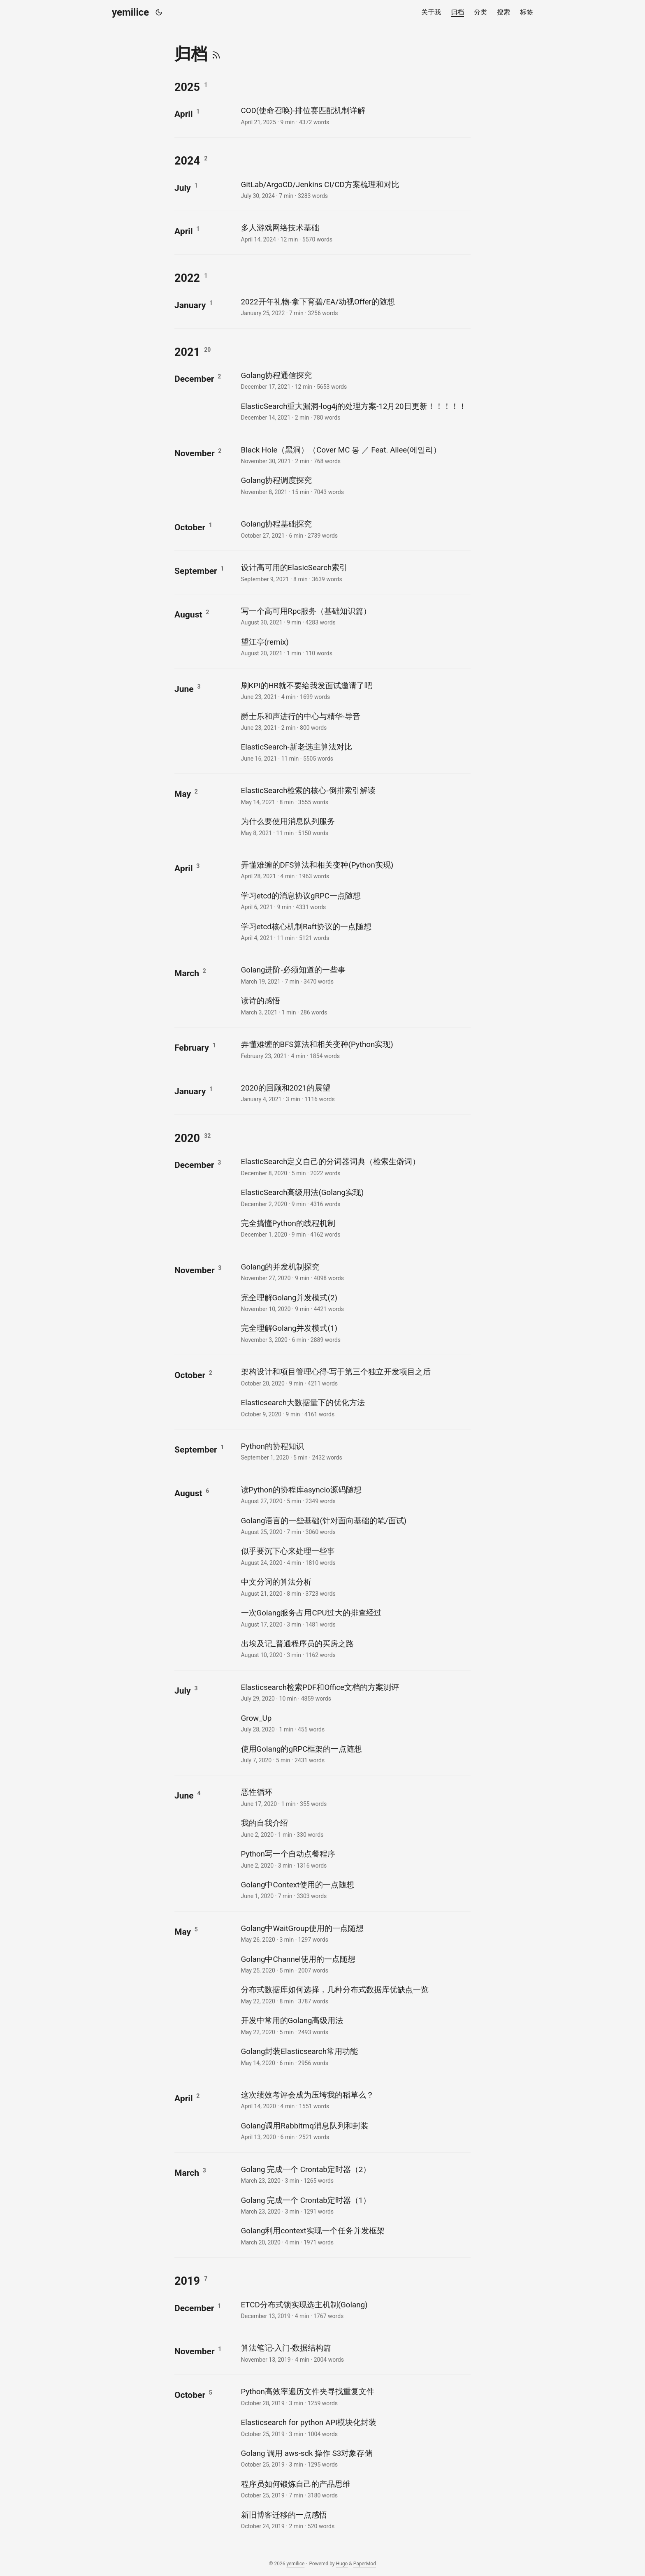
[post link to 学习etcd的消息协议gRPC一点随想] (355, 900)
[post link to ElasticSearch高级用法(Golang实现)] (355, 1197)
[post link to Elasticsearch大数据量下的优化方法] (355, 1407)
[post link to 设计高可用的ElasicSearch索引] (355, 572)
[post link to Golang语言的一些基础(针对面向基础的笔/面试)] (355, 1525)
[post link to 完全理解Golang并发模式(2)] (355, 1302)
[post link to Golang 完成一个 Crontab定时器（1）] (355, 2205)
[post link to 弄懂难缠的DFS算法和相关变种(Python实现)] (355, 869)
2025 (187, 87)
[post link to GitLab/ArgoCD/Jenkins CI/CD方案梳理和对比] (355, 189)
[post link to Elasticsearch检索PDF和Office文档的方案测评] (355, 1692)
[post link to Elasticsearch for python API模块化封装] (355, 2427)
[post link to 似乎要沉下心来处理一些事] (355, 1556)
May (182, 794)
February (191, 1047)
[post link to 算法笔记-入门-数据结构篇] (355, 2352)
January (190, 305)
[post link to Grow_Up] (355, 1723)
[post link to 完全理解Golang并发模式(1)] (355, 1333)
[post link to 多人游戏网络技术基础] (355, 232)
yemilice (130, 12)
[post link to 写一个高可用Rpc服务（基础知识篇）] (355, 616)
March (186, 973)
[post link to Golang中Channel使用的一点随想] (355, 1964)
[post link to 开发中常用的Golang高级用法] (355, 2025)
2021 (187, 352)
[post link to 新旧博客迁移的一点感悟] (355, 2519)
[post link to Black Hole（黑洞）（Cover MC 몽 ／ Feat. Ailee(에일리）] (355, 454)
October (189, 527)
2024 (187, 160)
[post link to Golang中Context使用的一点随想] (355, 1889)
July (182, 188)
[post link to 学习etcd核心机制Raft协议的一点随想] (355, 931)
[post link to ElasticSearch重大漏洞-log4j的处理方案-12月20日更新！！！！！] (355, 411)
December (194, 379)
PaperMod (364, 2564)
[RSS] (216, 54)
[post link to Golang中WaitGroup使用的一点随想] (355, 1933)
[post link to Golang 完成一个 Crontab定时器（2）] (355, 2174)
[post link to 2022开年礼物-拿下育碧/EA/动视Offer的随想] (355, 306)
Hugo (342, 2564)
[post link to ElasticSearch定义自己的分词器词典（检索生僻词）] (355, 1166)
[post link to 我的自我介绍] (355, 1828)
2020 (187, 1138)
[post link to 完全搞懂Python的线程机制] (355, 1228)
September (195, 571)
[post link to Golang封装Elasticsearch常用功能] (355, 2056)
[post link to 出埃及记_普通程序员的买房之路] (355, 1648)
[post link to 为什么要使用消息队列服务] (355, 826)
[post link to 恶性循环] (355, 1797)
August (188, 614)
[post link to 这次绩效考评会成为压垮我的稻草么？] (355, 2099)
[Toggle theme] (159, 12)
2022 (187, 278)
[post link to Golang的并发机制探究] (355, 1271)
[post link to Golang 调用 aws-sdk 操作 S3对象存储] (355, 2458)
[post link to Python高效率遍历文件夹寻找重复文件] (355, 2396)
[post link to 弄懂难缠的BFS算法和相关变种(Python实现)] (355, 1049)
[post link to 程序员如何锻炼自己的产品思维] (355, 2489)
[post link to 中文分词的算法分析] (355, 1586)
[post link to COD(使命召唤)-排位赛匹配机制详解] (355, 115)
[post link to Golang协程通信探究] (355, 380)
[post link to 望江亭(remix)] (355, 647)
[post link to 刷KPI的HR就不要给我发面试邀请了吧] (355, 690)
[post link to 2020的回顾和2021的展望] (355, 1092)
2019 (187, 2281)
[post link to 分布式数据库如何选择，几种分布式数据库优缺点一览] (355, 1994)
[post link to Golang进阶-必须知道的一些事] (355, 974)
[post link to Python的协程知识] (355, 1451)
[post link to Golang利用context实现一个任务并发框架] (355, 2235)
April (183, 114)
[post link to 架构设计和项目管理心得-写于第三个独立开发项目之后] (355, 1376)
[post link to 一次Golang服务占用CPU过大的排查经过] (355, 1617)
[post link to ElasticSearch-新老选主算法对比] (355, 751)
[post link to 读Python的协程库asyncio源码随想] (355, 1494)
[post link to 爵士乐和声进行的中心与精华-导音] (355, 721)
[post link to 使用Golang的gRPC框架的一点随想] (355, 1754)
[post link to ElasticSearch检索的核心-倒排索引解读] (355, 795)
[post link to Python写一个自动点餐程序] (355, 1858)
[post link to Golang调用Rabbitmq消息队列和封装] (355, 2130)
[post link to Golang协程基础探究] (355, 528)
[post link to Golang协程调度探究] (355, 485)
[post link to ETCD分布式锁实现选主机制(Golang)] (355, 2309)
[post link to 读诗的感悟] (355, 1005)
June (184, 689)
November (194, 453)
